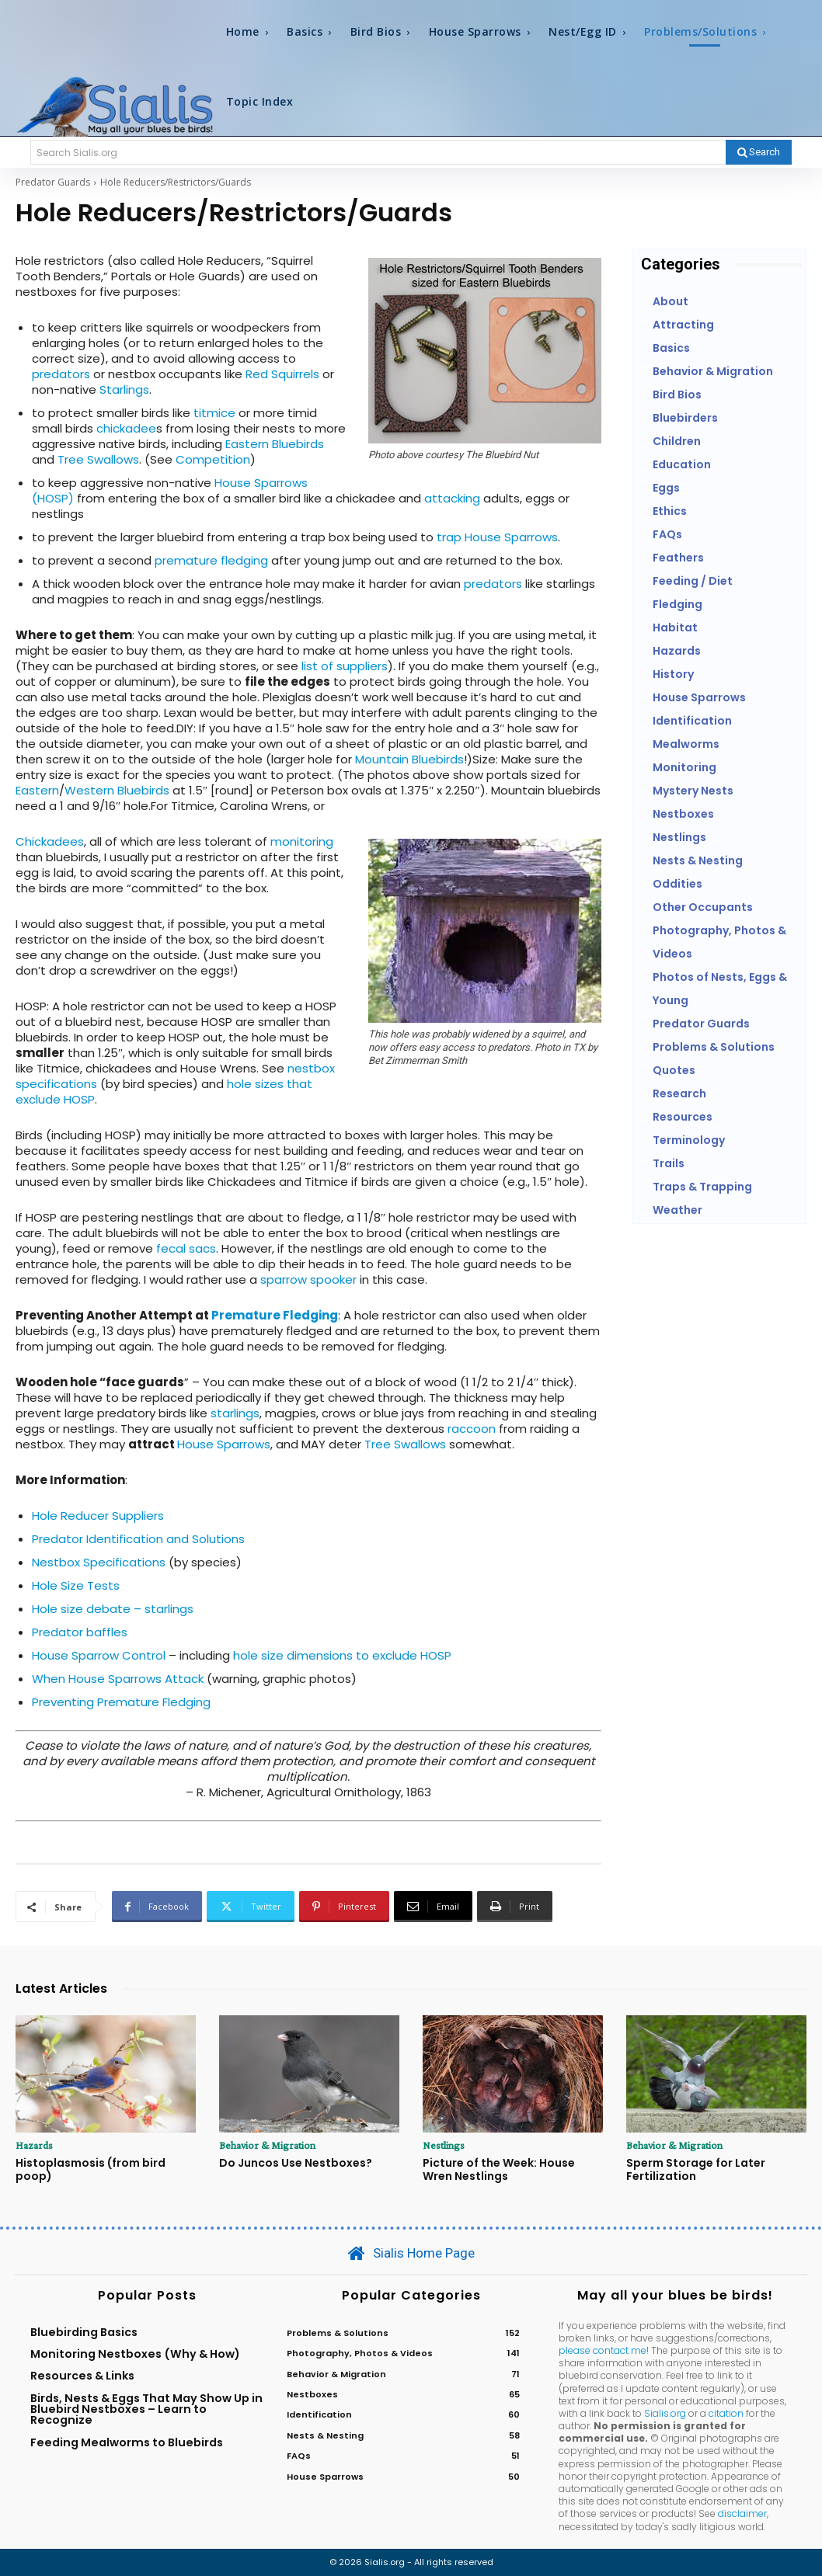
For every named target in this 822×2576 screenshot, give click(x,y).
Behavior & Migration (267, 2145)
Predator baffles (79, 1632)
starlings (235, 1413)
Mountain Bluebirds (408, 759)
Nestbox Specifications (100, 1562)
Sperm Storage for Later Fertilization (695, 2169)
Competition (213, 459)
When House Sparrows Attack (118, 1678)
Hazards (34, 2145)
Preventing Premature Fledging (121, 1702)
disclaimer (742, 2514)
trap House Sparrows (497, 537)
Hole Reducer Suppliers (98, 1515)
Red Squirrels (282, 374)
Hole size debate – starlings (112, 1609)
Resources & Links (82, 2375)
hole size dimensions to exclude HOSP (342, 1655)
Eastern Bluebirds (274, 444)
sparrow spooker (308, 1279)
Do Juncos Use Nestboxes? (295, 2163)
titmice (214, 413)
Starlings (124, 389)
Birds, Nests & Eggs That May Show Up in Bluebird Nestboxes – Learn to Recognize (146, 2409)
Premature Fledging (274, 1315)
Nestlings (444, 2145)
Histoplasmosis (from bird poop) (90, 2169)
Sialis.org (665, 2413)
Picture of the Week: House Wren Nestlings (499, 2169)
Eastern (37, 790)
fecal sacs (186, 1248)
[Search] (759, 152)
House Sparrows (223, 1444)
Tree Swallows (98, 459)
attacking (452, 498)
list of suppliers (344, 666)
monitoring (301, 841)
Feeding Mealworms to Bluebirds (126, 2442)
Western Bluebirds (116, 790)
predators (61, 374)
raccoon (472, 1428)
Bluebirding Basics (84, 2332)
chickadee (126, 428)
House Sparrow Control (100, 1655)
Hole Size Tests (76, 1585)
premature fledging (211, 560)
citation (726, 2413)
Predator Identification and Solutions (138, 1539)
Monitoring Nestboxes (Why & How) (135, 2354)
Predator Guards (53, 182)
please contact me (602, 2350)
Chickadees (50, 841)
